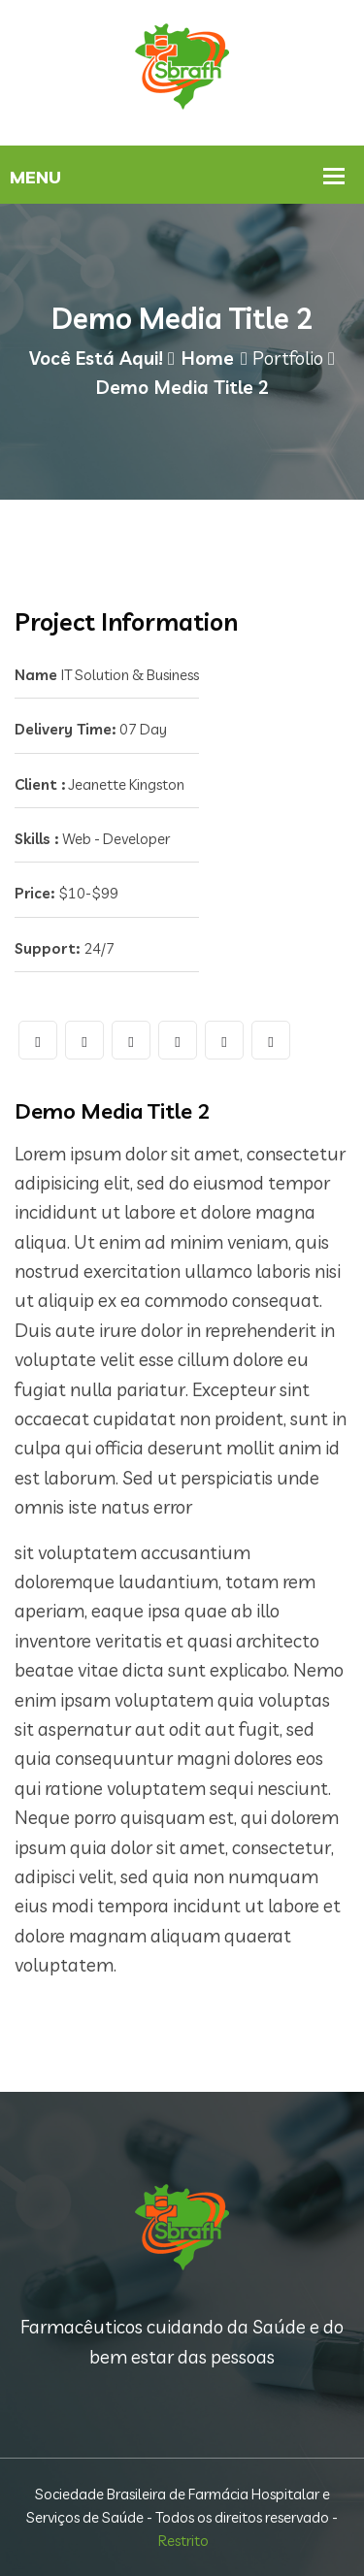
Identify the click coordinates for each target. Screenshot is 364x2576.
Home (208, 358)
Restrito (183, 2540)
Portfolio (287, 358)
